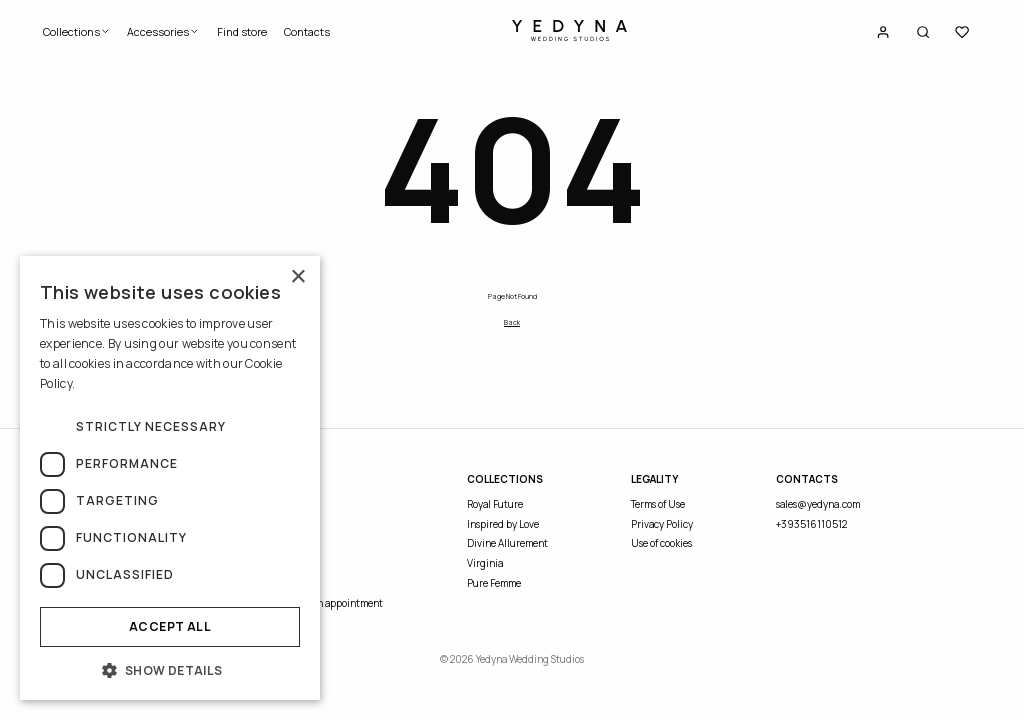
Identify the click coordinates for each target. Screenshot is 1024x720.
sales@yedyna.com (818, 504)
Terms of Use (658, 504)
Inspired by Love (503, 524)
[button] (170, 670)
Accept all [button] (170, 626)
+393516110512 (811, 524)
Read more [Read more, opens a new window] (107, 383)
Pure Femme (494, 583)
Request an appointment (328, 603)
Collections (77, 32)
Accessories (163, 32)
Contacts (307, 32)
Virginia (485, 563)
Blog (284, 563)
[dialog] (170, 478)
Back (512, 322)
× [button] (297, 277)
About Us (294, 504)
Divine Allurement (507, 543)
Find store (242, 32)
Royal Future (495, 504)
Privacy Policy (662, 524)
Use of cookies (661, 543)
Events (289, 543)
